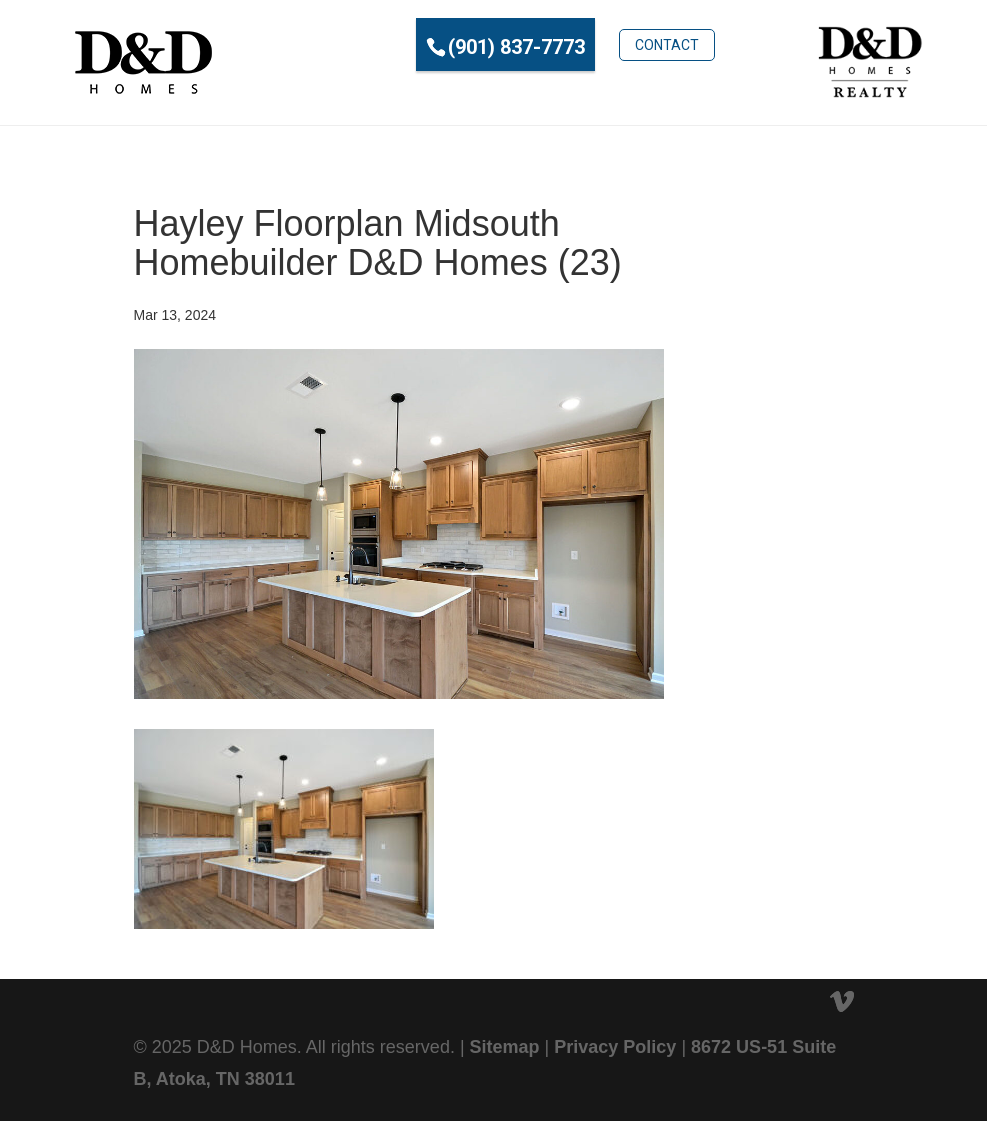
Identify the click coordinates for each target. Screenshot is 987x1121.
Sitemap (505, 1047)
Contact (601, 45)
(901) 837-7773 (451, 47)
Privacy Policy (615, 1047)
